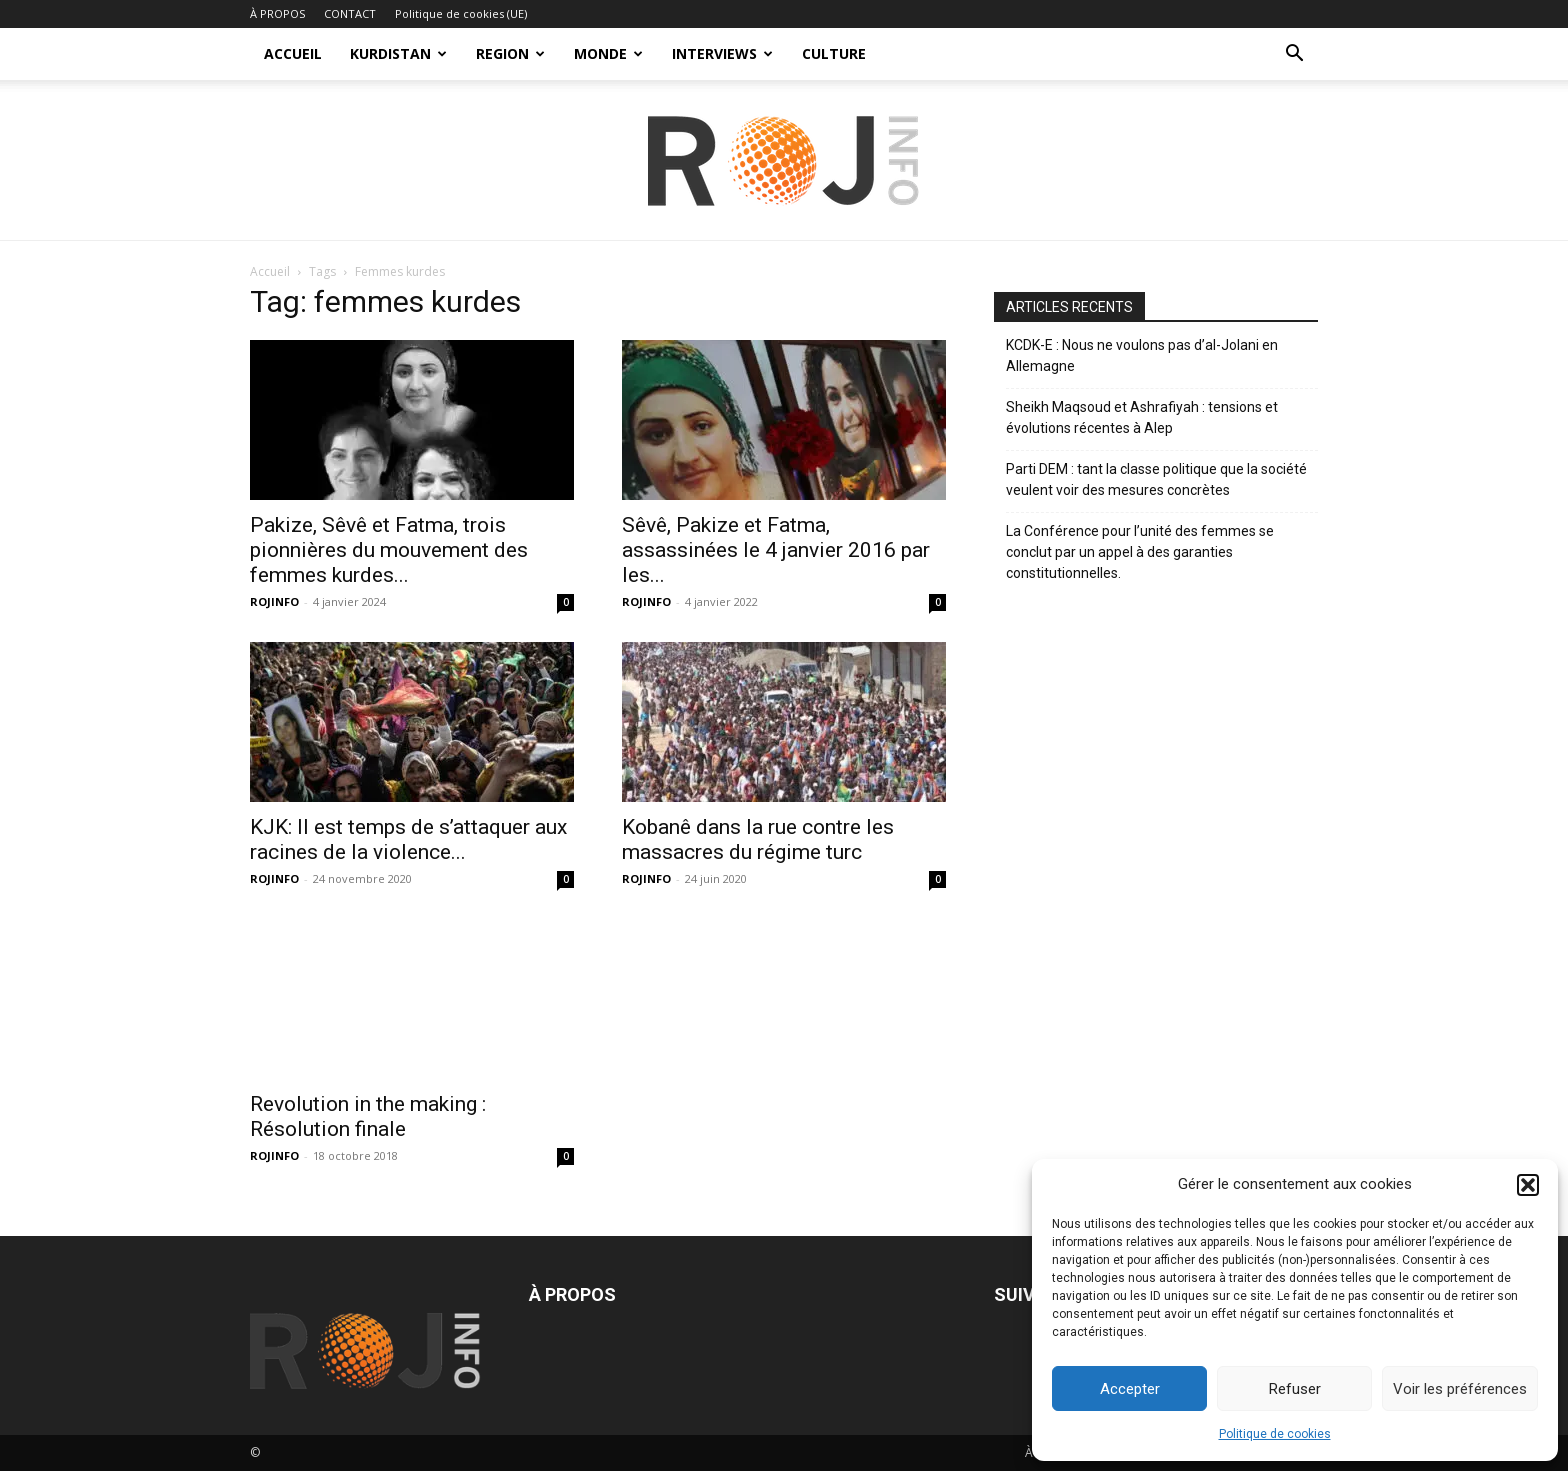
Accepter (1130, 1389)
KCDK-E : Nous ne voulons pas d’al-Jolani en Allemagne (1142, 355)
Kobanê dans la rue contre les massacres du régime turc (758, 839)
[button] (1528, 1185)
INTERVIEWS (722, 53)
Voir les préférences (1460, 1389)
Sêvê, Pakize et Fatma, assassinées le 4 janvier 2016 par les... (776, 550)
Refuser (1295, 1389)
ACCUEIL (293, 53)
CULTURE (834, 53)
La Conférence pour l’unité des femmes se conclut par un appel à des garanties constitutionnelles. (1140, 552)
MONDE (608, 53)
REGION (510, 53)
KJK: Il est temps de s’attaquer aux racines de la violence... (408, 839)
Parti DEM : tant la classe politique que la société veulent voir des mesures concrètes (1156, 479)
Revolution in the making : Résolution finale (368, 1116)
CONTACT (350, 13)
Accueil (270, 271)
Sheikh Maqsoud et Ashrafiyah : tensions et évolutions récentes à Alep (1142, 417)
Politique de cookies (1275, 1434)
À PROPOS (277, 13)
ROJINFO (274, 601)
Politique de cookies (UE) (461, 13)
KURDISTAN (398, 53)
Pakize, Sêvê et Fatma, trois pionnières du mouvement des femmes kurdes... (389, 550)
